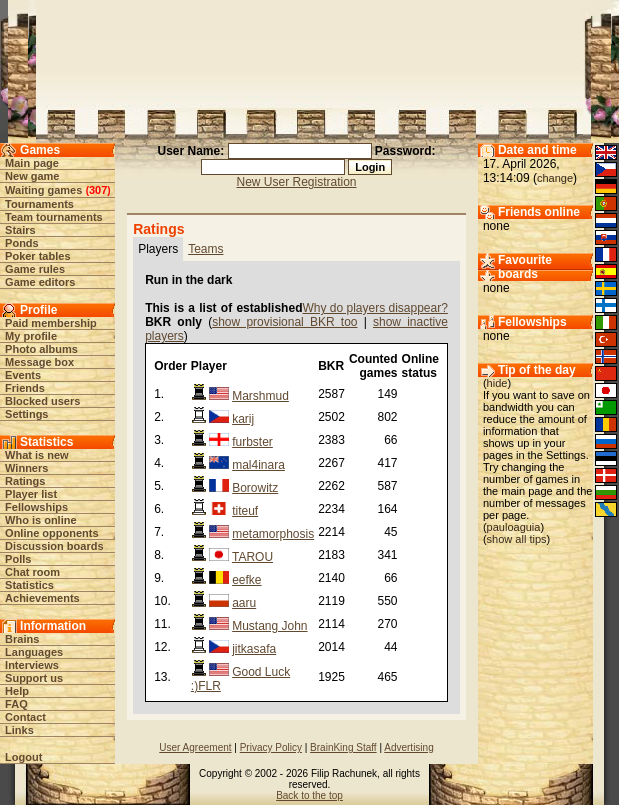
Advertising (408, 747)
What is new (37, 455)
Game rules (35, 269)
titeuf (245, 511)
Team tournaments (54, 217)
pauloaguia (514, 527)
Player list (31, 494)
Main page (32, 163)
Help (17, 691)
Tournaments (39, 204)
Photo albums (41, 349)
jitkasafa (254, 649)
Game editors (40, 282)
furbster (252, 442)
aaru (244, 603)
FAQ (16, 704)
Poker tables (37, 256)
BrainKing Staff (343, 747)
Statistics (29, 585)
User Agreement (195, 747)
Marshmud (260, 396)
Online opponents (52, 533)
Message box (39, 362)
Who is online (41, 520)
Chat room (32, 572)
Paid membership (51, 323)
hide (497, 383)
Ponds (22, 243)
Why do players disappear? (374, 308)
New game (32, 176)
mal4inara (258, 465)
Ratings (25, 481)
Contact (25, 717)
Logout (23, 757)
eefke (246, 580)
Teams (205, 249)
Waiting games (43, 190)
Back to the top (309, 795)
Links (19, 730)
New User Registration (296, 182)
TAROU (252, 557)
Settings (26, 414)
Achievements (42, 598)
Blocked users (42, 401)
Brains (22, 639)
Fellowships (36, 507)
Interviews (32, 665)
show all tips (517, 539)
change (555, 178)
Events (23, 375)
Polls (18, 559)
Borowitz (255, 488)
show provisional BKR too (284, 322)
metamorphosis (273, 534)
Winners (26, 468)
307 (98, 190)
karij (243, 419)
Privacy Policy (271, 747)
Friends (25, 388)
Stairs (20, 230)
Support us (34, 678)
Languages (34, 652)
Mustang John (269, 626)
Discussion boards (54, 546)
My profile (31, 336)
